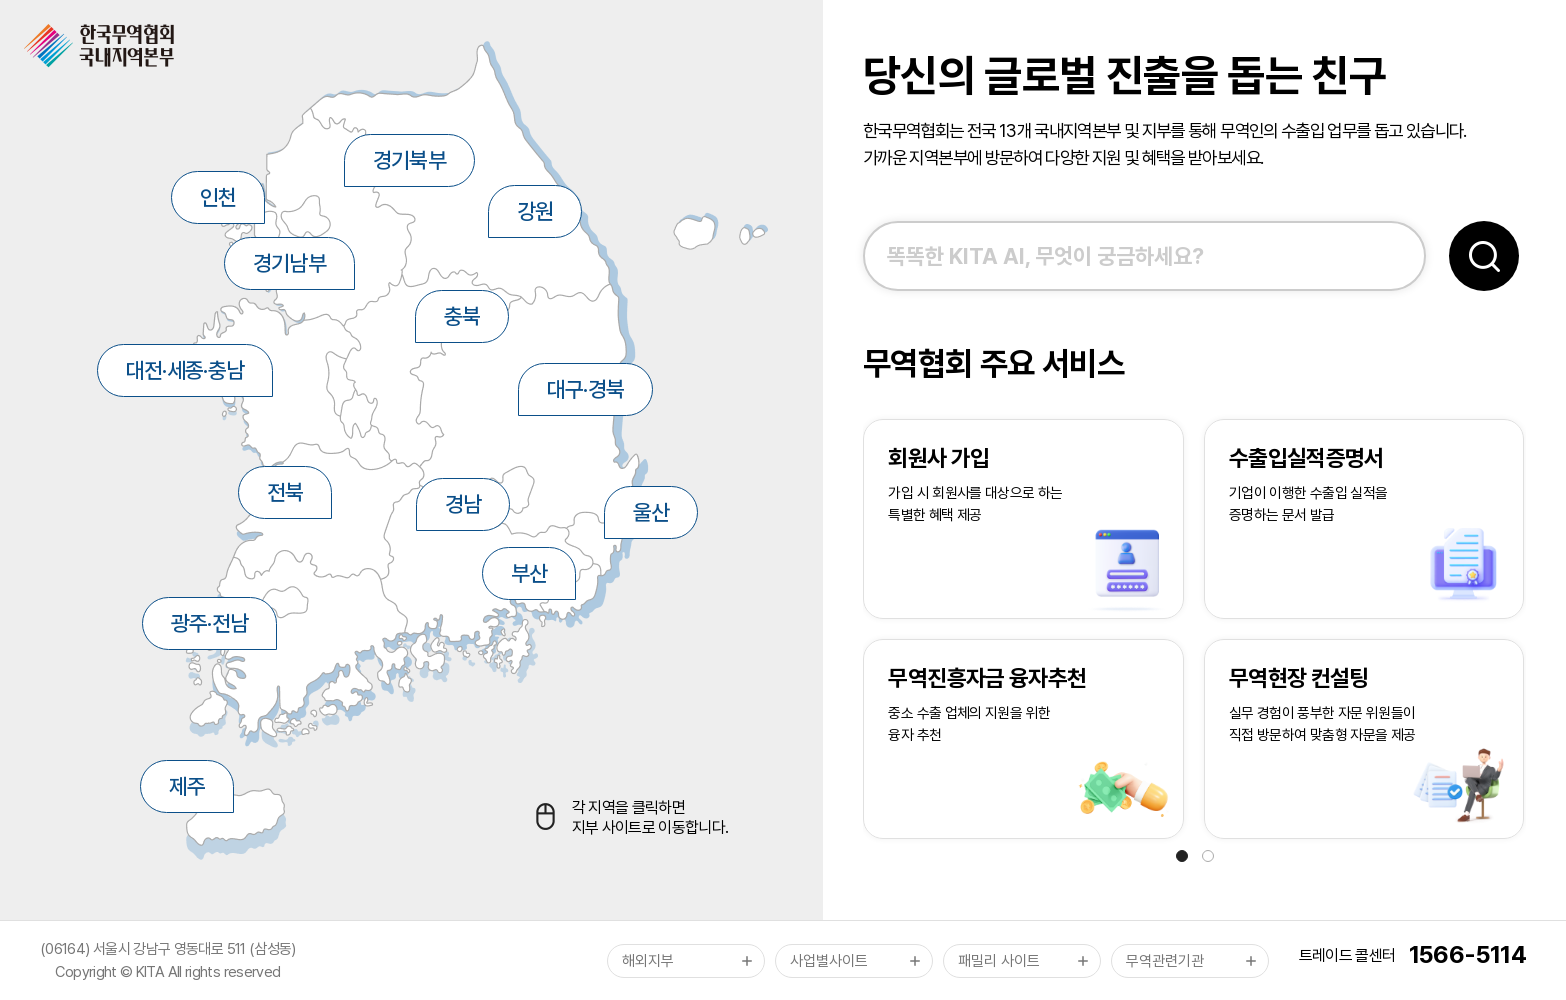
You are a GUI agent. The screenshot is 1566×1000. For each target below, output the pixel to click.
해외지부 (648, 961)
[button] (1182, 856)
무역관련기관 (1165, 961)
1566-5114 (1467, 954)
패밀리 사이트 (999, 961)
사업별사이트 (829, 961)
